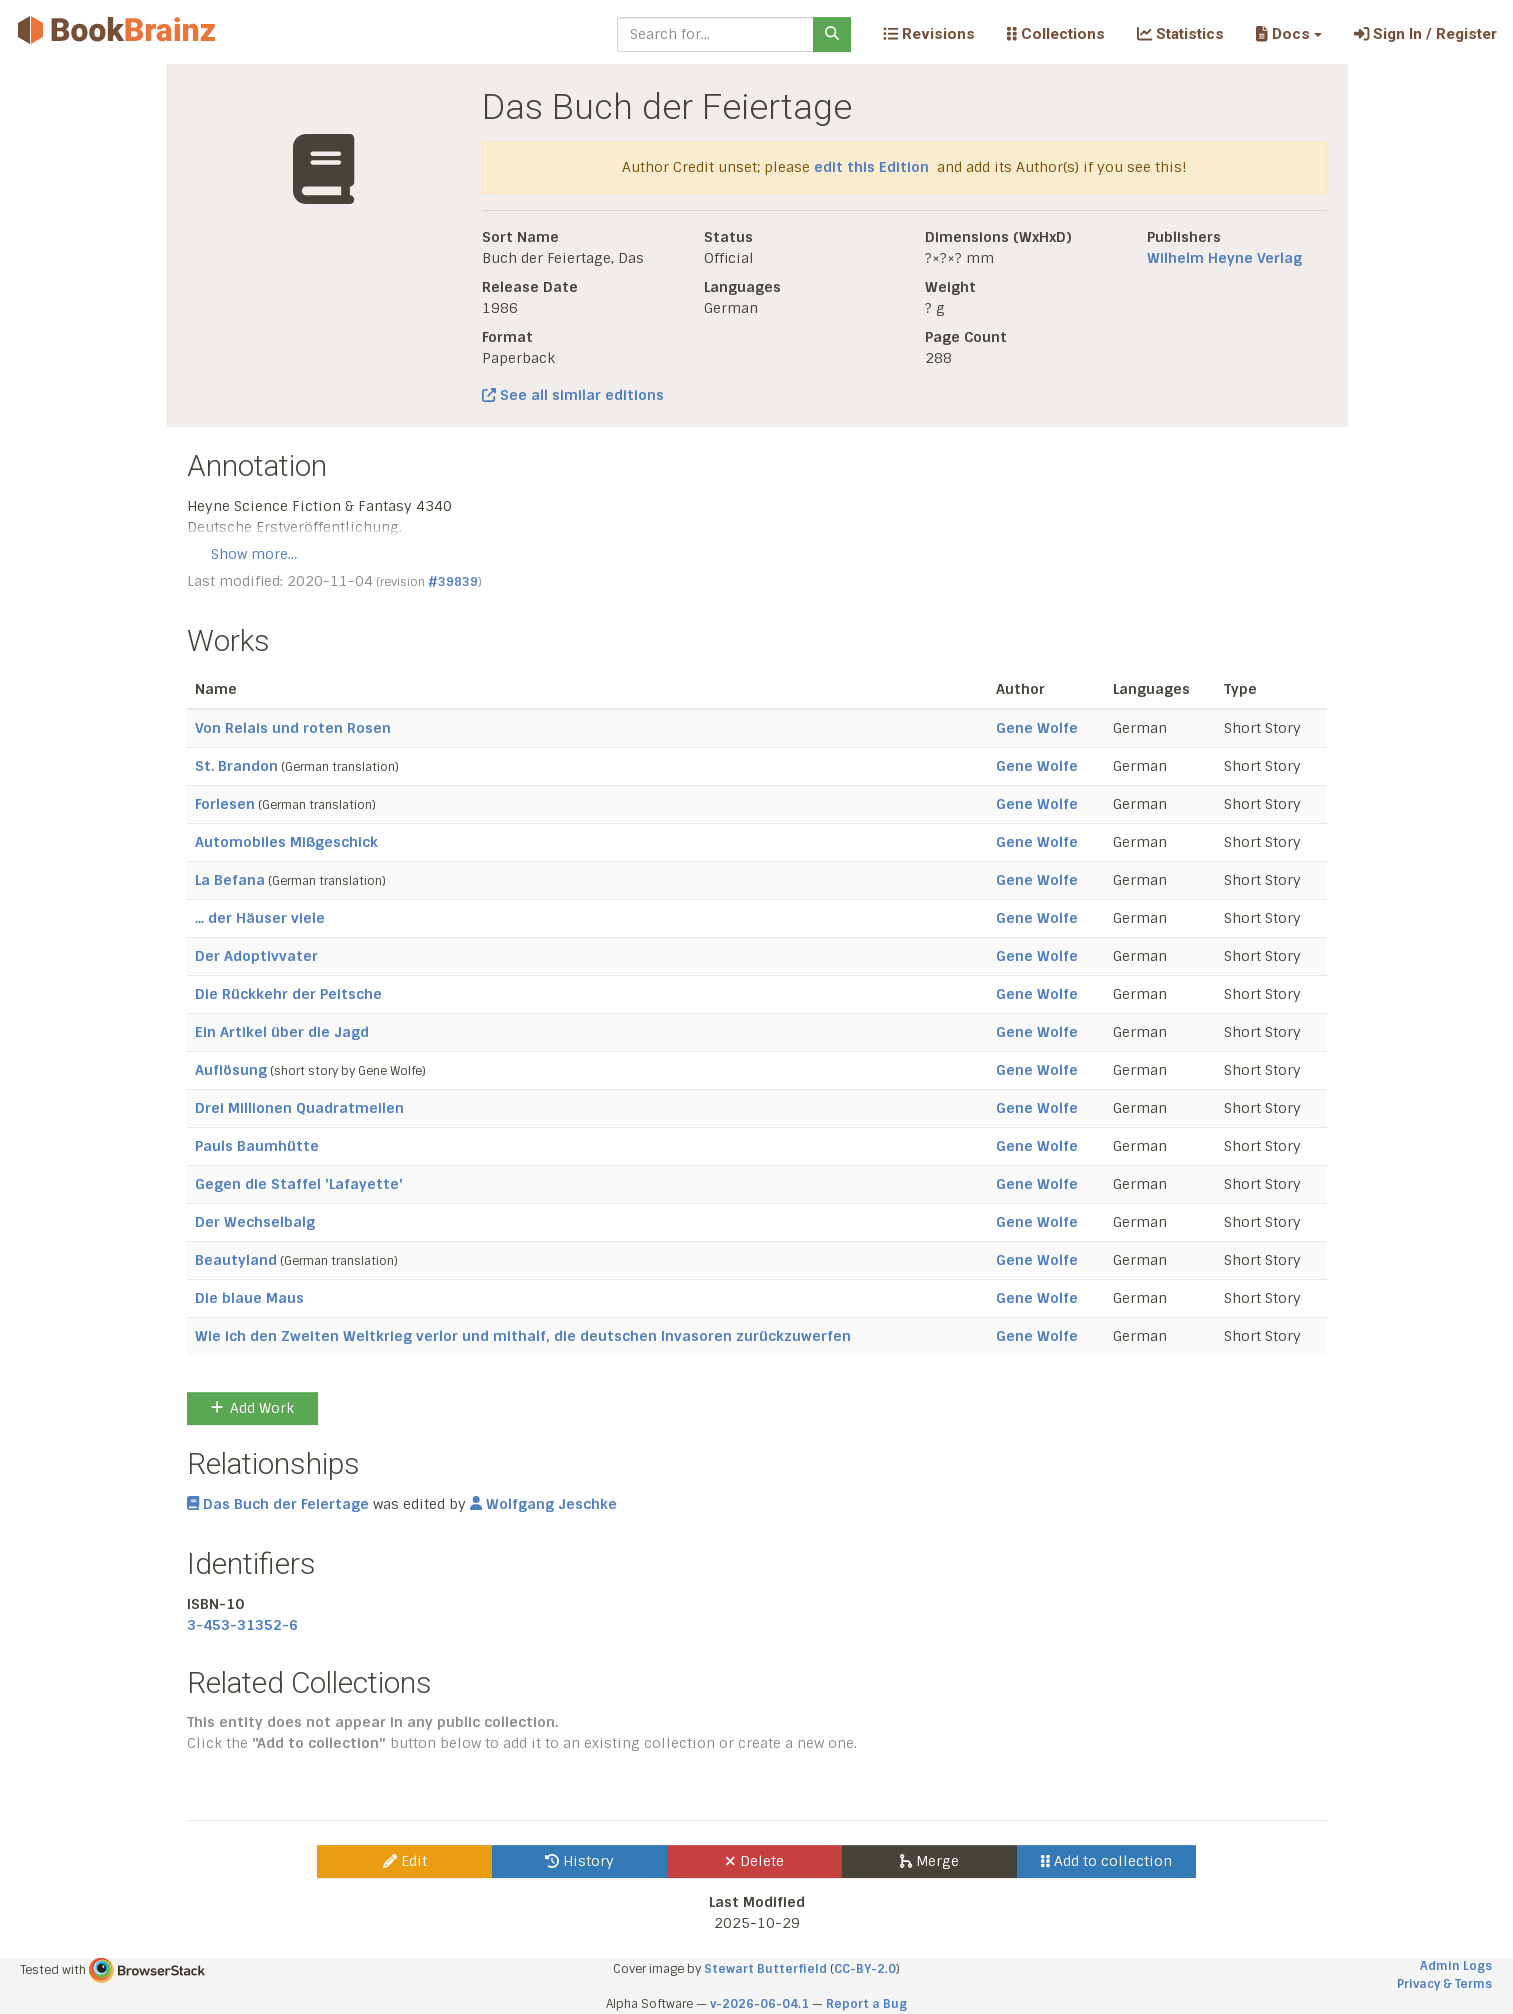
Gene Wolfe (1037, 728)
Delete (754, 1861)
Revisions (929, 34)
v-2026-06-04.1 (759, 2004)
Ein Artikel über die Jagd (282, 1032)
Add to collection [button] (1106, 1861)
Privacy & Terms (1444, 1984)
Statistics (1180, 34)
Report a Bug (866, 2004)
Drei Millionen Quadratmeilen (299, 1108)
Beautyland (236, 1260)
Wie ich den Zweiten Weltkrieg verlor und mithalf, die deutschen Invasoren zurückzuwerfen (523, 1336)
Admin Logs (1456, 1966)
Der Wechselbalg (255, 1222)
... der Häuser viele (260, 918)
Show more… (254, 554)
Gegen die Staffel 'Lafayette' (299, 1184)
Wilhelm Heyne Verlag (1224, 258)
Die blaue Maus (249, 1298)
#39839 (453, 582)
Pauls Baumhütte (257, 1146)
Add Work (252, 1408)
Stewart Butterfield (765, 1969)
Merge (929, 1861)
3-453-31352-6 (242, 1625)
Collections (1056, 34)
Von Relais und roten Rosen (293, 728)
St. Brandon (236, 766)
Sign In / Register (1425, 34)
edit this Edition (871, 167)
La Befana (230, 880)
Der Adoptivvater (256, 956)
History (579, 1861)
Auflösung (231, 1070)
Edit (405, 1861)
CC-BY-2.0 (865, 1969)
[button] (1288, 34)
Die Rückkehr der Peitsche (288, 994)
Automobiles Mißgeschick (286, 842)
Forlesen (225, 804)
